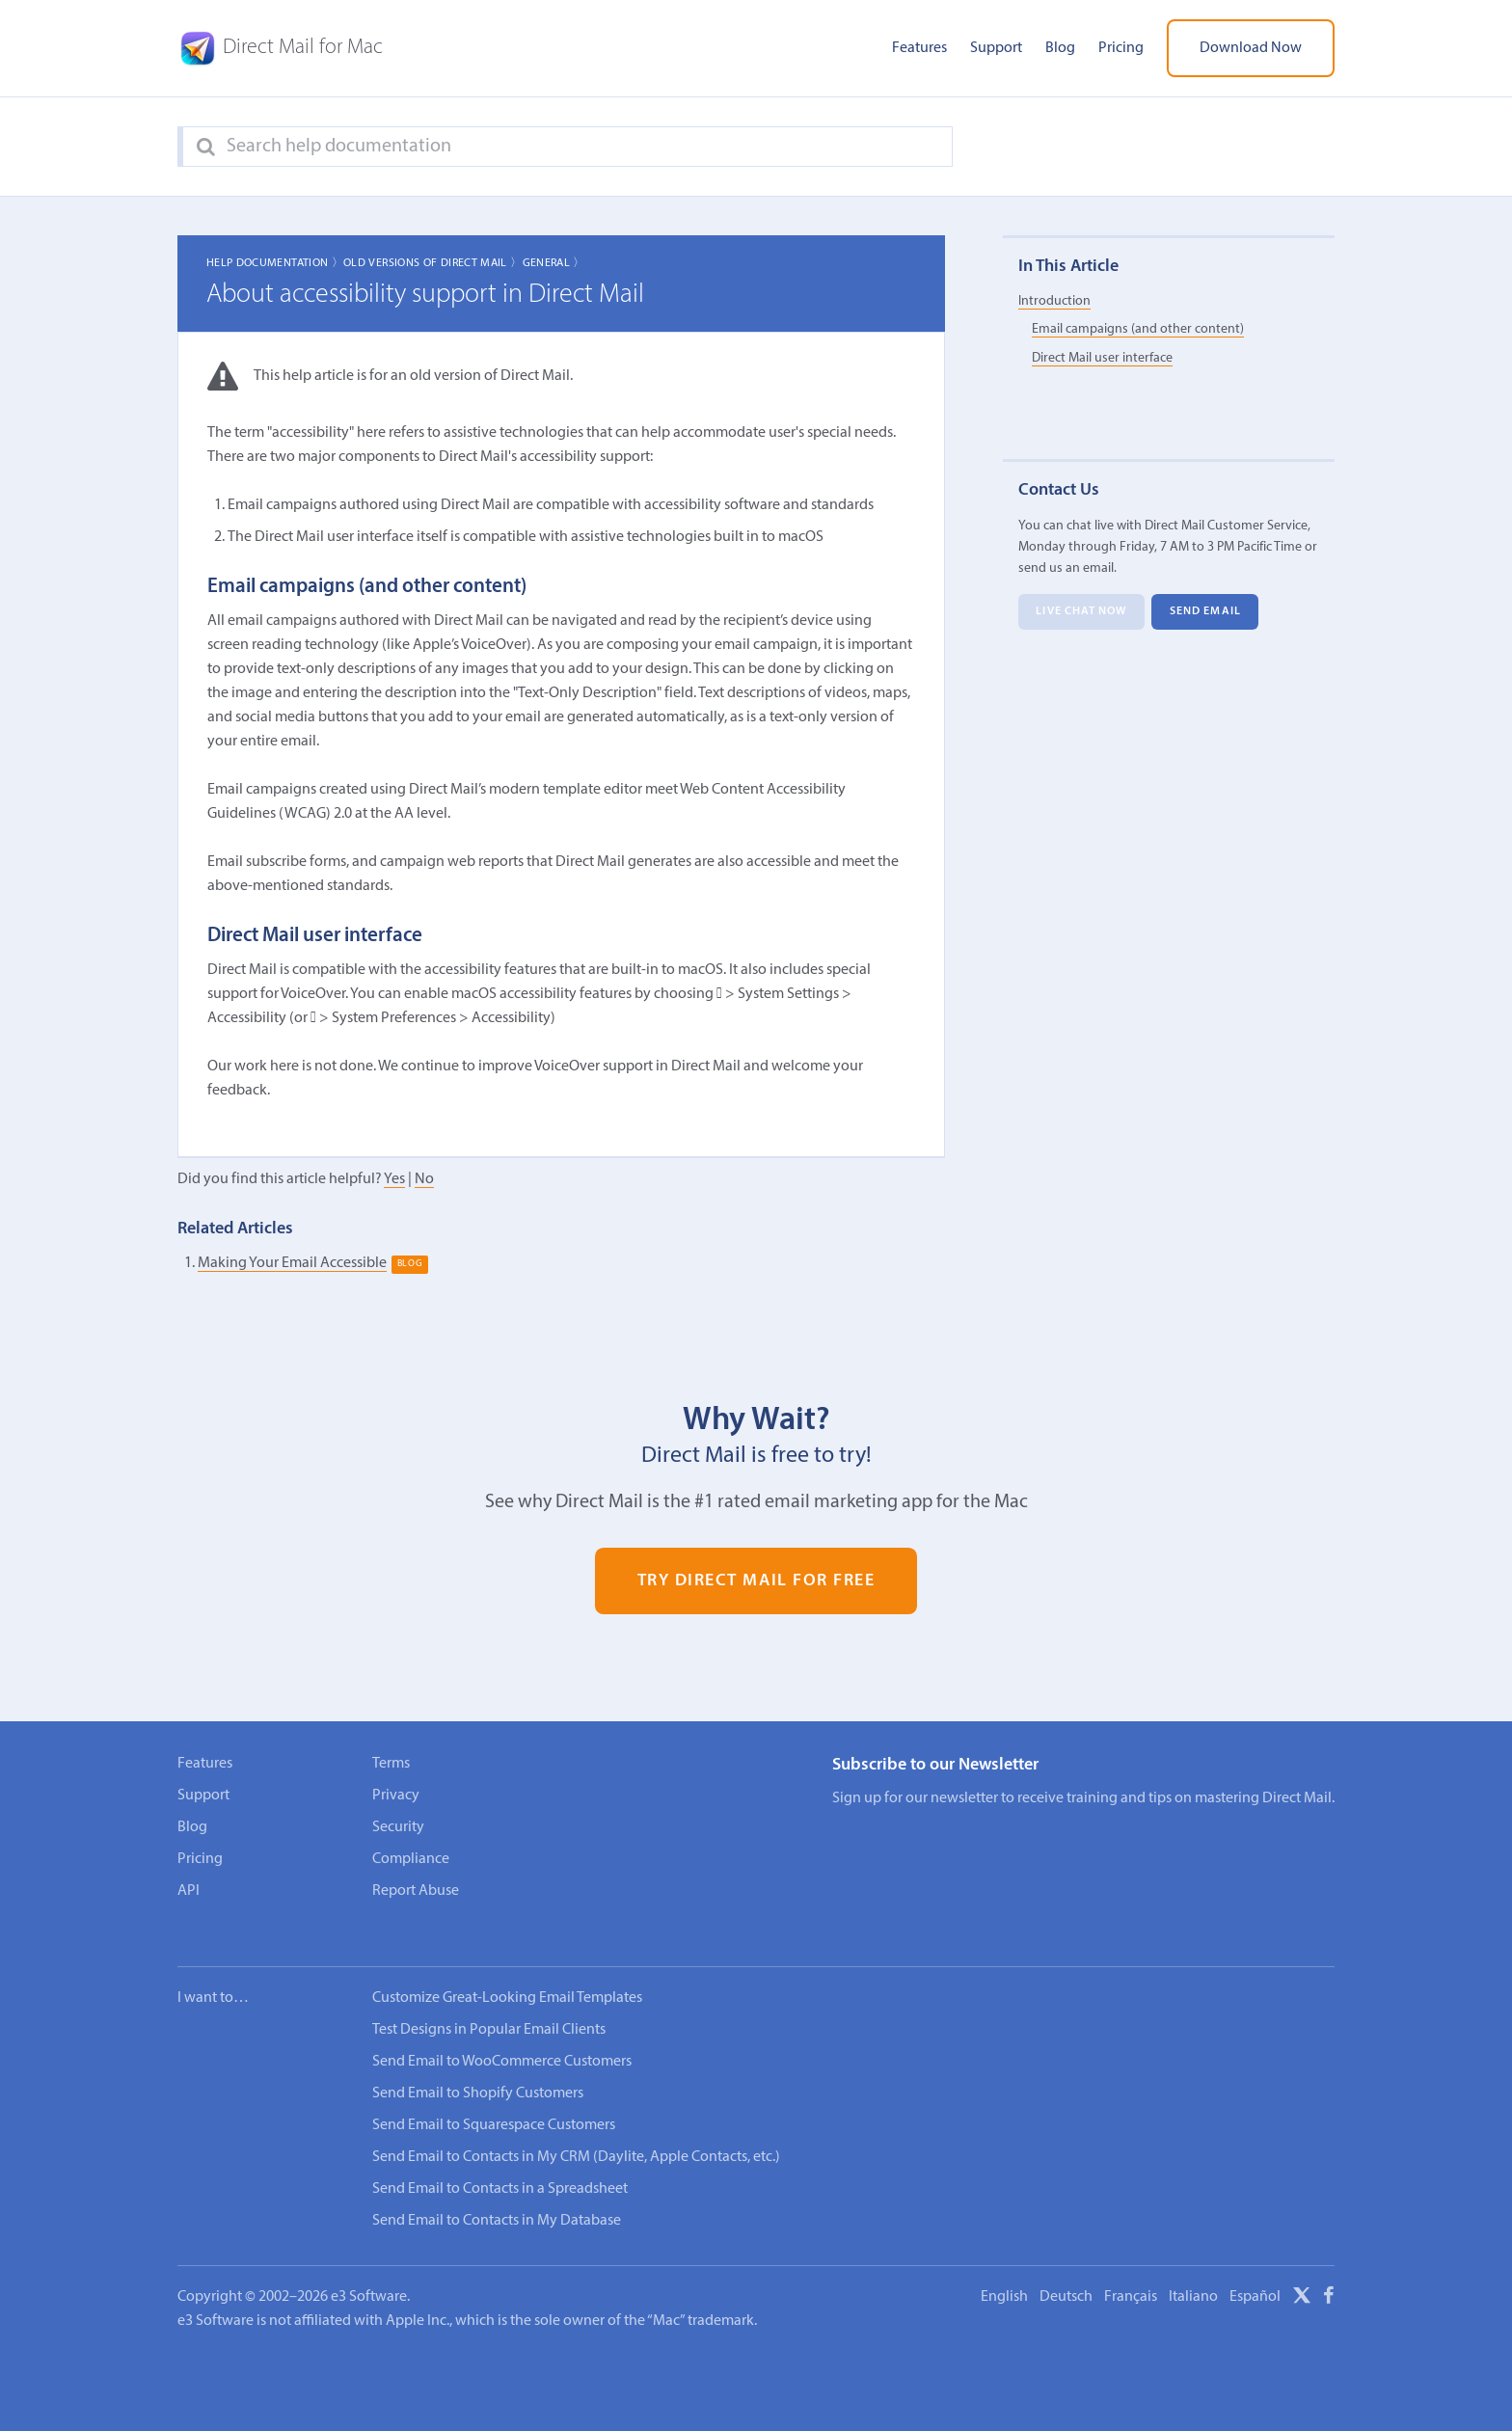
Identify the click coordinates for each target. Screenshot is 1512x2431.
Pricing (1121, 48)
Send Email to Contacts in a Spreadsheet (500, 2163)
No (424, 1179)
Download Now (1251, 48)
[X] (1301, 2272)
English (1004, 2271)
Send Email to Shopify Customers (477, 2067)
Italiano (1193, 2271)
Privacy (395, 1795)
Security (398, 1827)
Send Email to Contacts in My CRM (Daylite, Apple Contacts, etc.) (576, 2131)
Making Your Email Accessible (292, 1263)
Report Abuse (415, 1891)
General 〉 (554, 263)
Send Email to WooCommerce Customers (502, 2035)
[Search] (206, 147)
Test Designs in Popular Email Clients (489, 2004)
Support (996, 48)
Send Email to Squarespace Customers (493, 2099)
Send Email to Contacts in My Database (496, 2194)
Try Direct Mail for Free (756, 1581)
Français (1130, 2271)
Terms (391, 1763)
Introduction (1054, 301)
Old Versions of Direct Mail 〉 (432, 263)
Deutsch (1066, 2271)
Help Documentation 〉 (274, 263)
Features (919, 48)
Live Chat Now (1081, 612)
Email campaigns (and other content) (1138, 330)
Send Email (1205, 612)
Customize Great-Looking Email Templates (507, 1972)
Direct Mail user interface (1102, 358)
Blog (1060, 48)
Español (1255, 2271)
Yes (394, 1179)
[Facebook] (1329, 2272)
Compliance (410, 1859)
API (188, 1891)
